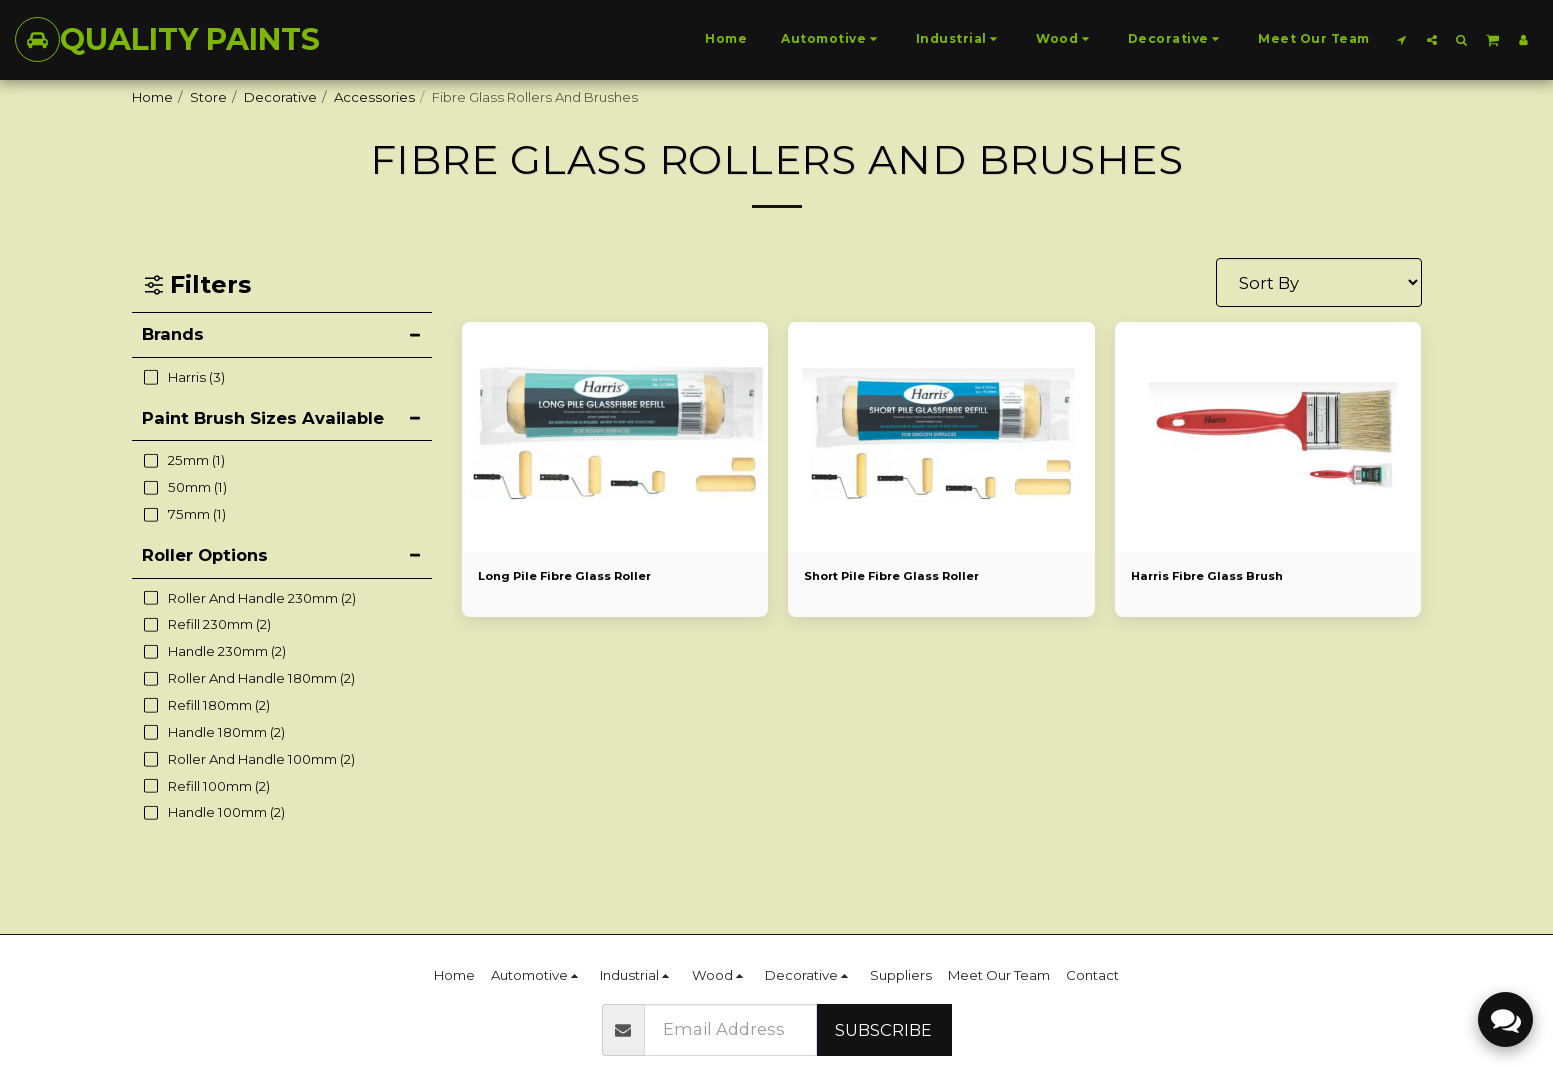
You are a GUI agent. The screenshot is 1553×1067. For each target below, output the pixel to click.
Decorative (280, 97)
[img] (615, 437)
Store (208, 97)
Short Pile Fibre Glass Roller (906, 577)
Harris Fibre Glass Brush (1218, 577)
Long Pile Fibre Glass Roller (579, 577)
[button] (1402, 39)
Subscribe (883, 1030)
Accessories (374, 97)
